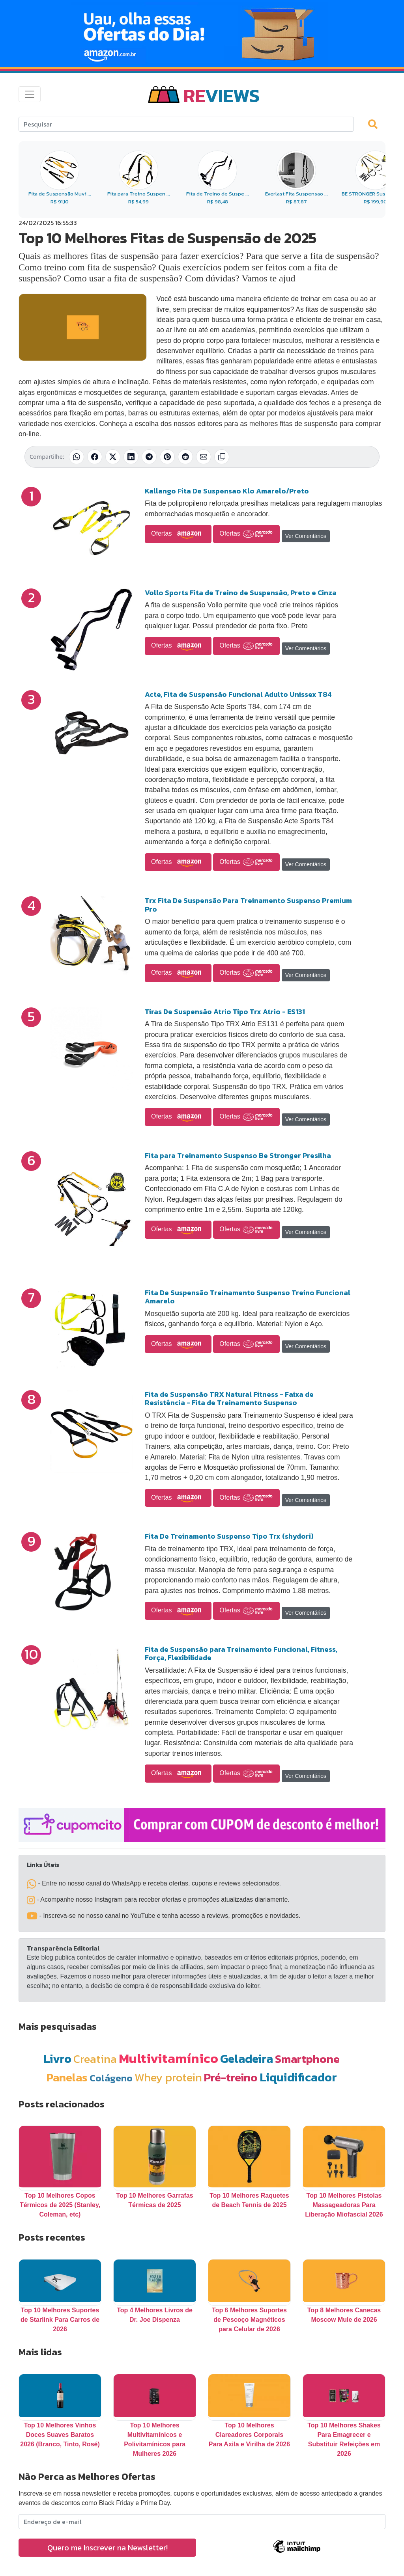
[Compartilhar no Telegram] (149, 456)
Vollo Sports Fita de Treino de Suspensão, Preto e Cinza (241, 592)
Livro (57, 2059)
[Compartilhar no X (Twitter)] (112, 456)
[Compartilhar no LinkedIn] (130, 456)
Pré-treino (231, 2077)
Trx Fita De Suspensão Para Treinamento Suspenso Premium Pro (248, 904)
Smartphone (307, 2058)
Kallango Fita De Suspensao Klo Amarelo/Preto (227, 491)
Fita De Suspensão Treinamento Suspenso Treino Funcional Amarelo (247, 1297)
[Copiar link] (221, 456)
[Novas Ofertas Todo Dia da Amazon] (202, 33)
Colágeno (111, 2078)
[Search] (186, 124)
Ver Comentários (305, 536)
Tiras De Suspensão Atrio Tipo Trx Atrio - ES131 (225, 1011)
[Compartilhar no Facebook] (94, 456)
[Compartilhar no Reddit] (185, 456)
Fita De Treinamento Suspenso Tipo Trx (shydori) (229, 1536)
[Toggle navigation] (30, 94)
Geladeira (246, 2059)
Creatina (95, 2058)
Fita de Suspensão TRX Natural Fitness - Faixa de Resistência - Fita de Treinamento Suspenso (229, 1398)
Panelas (67, 2077)
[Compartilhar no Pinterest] (167, 456)
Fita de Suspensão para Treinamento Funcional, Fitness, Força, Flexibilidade (241, 1653)
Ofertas (178, 534)
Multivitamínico (168, 2058)
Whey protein (168, 2077)
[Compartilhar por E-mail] (203, 456)
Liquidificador (298, 2077)
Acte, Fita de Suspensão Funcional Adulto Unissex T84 (238, 694)
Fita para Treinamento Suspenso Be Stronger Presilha (238, 1155)
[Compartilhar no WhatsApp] (76, 456)
